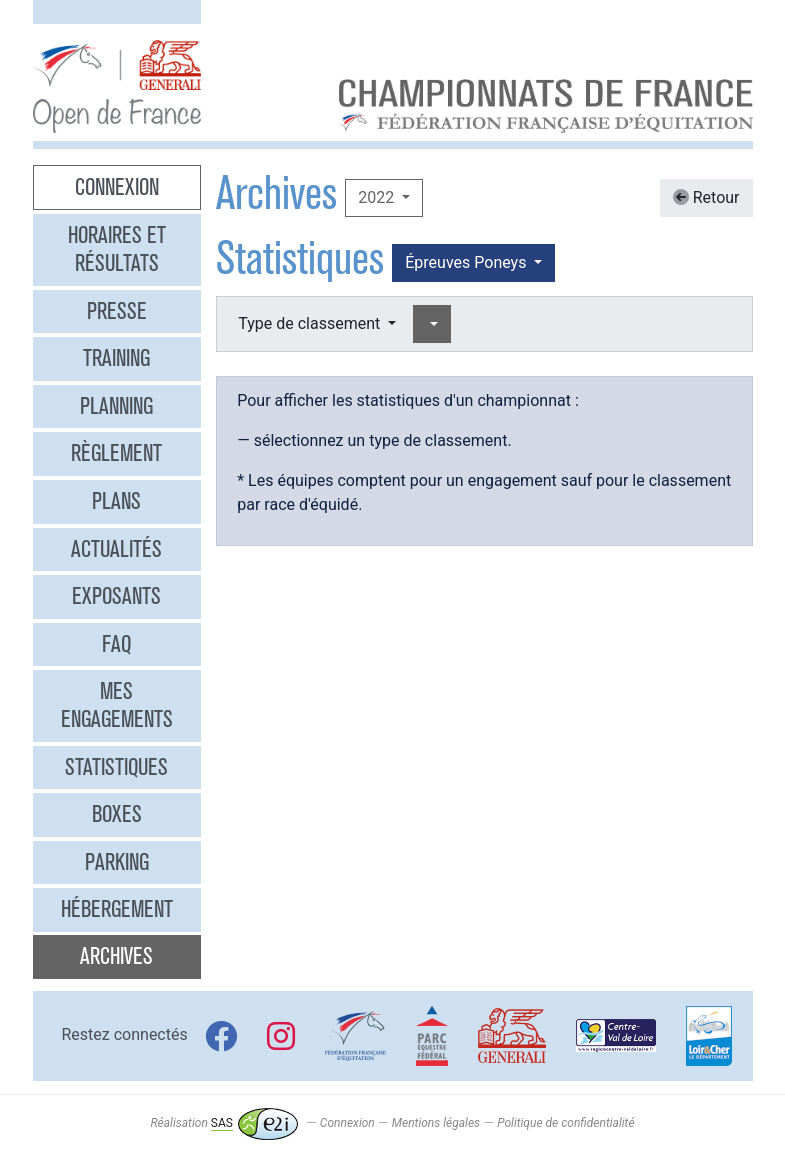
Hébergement (117, 909)
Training (116, 358)
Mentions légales (436, 1123)
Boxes (117, 814)
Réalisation (223, 1123)
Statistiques (116, 767)
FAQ (116, 644)
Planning (116, 406)
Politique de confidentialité (565, 1123)
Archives (116, 956)
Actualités (116, 549)
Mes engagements (117, 705)
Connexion (117, 187)
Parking (117, 862)
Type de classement (311, 323)
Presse (117, 311)
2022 (378, 197)
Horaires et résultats (117, 249)
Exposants (116, 596)
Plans (116, 501)
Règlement (116, 453)
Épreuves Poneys (467, 262)
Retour (706, 197)
